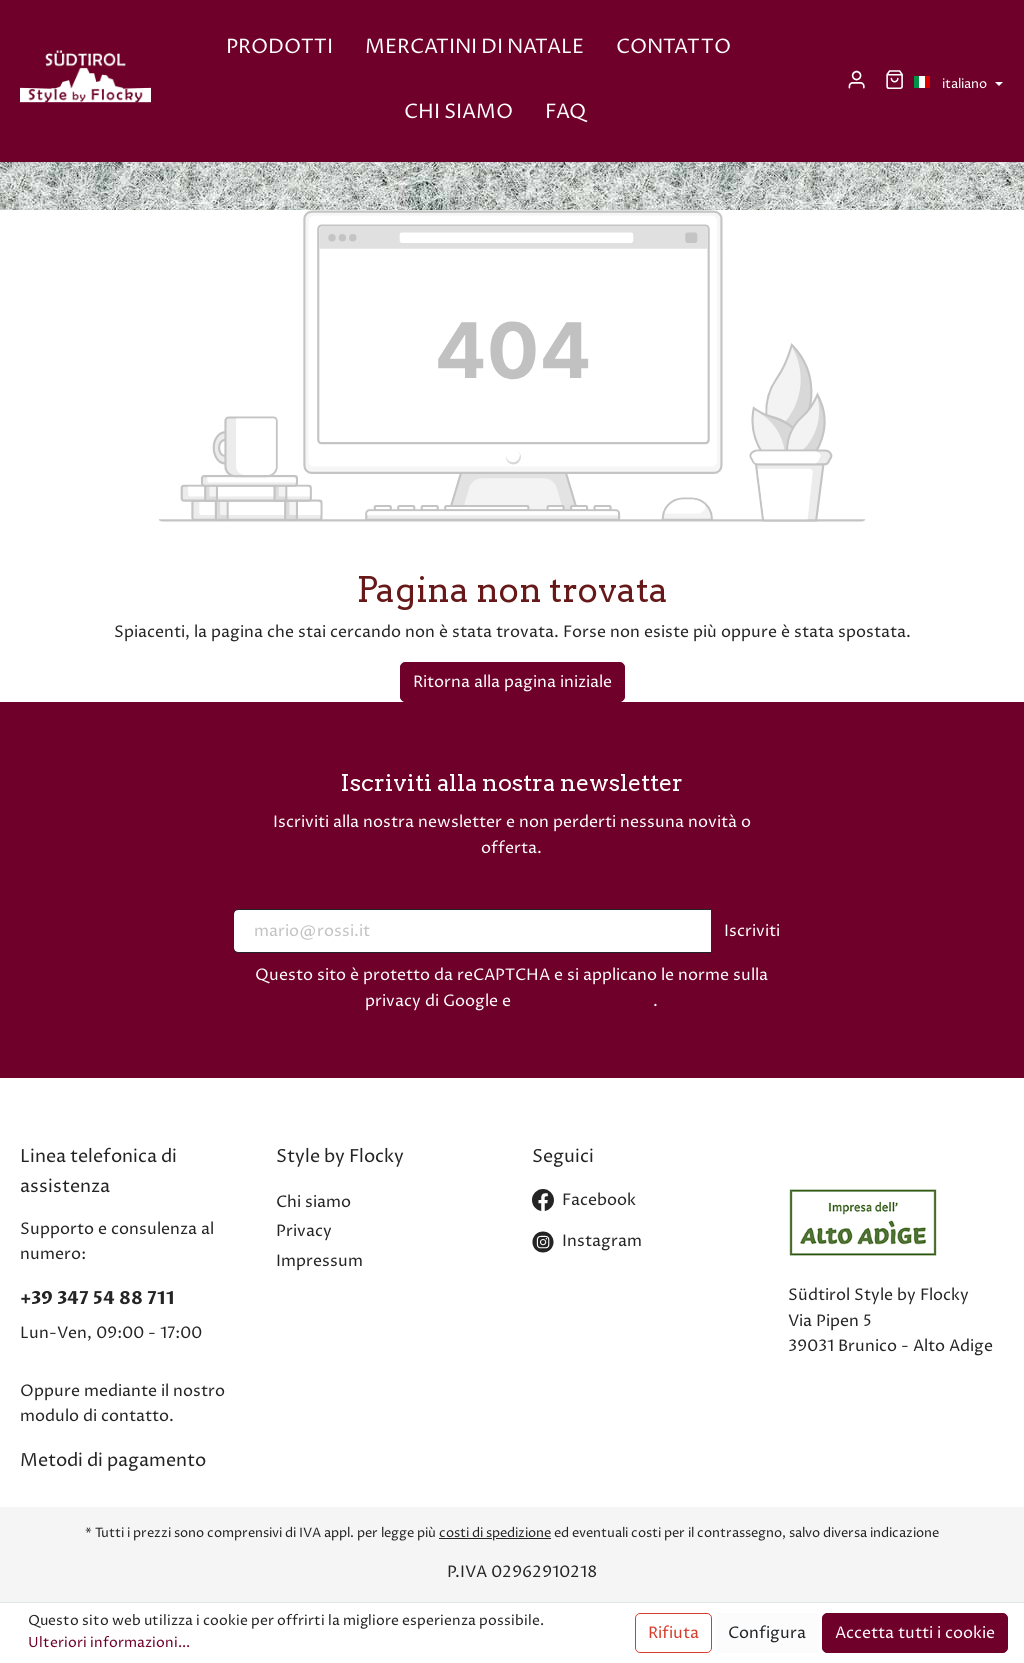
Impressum (319, 1261)
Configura (767, 1633)
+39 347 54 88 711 (97, 1298)
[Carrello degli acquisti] (894, 80)
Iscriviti (752, 931)
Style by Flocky (340, 1156)
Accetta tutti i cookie (915, 1633)
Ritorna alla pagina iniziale (512, 682)
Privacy (304, 1231)
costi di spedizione (495, 1533)
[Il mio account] (856, 80)
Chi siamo (313, 1202)
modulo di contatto (94, 1416)
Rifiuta (673, 1633)
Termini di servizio (584, 1001)
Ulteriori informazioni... (109, 1643)
